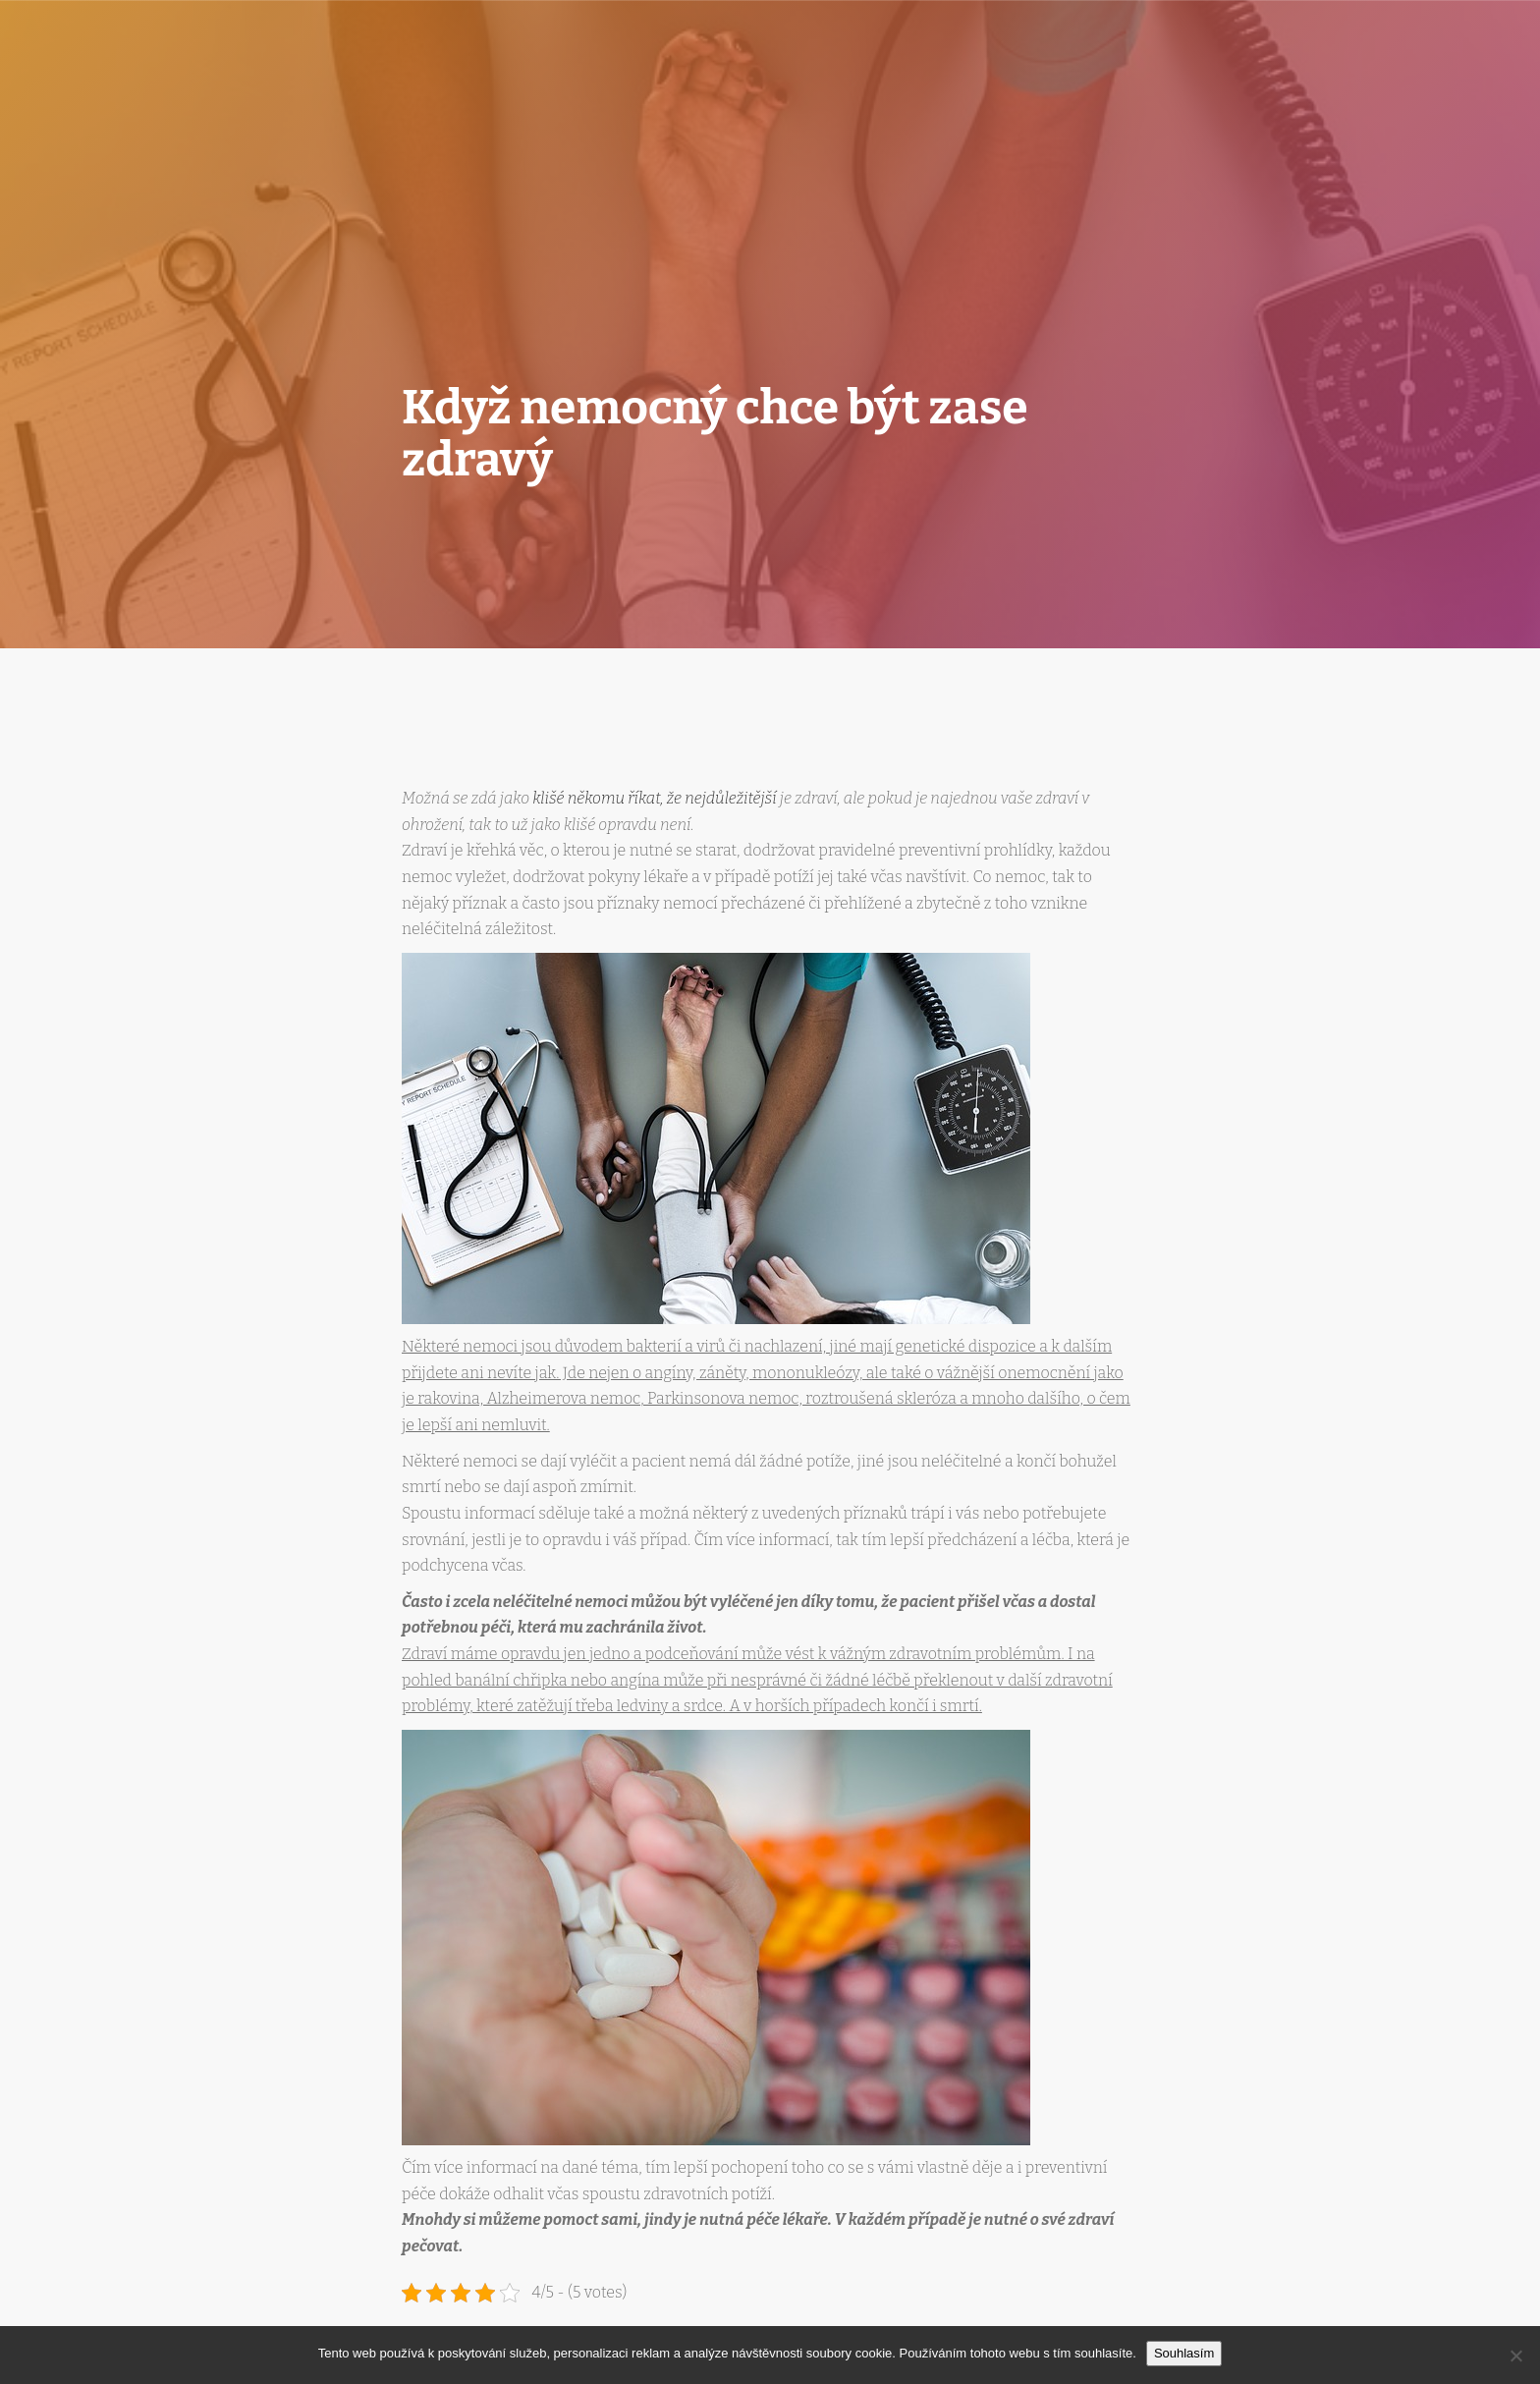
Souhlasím (1184, 2353)
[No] (1515, 2355)
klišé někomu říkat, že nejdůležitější (654, 798)
